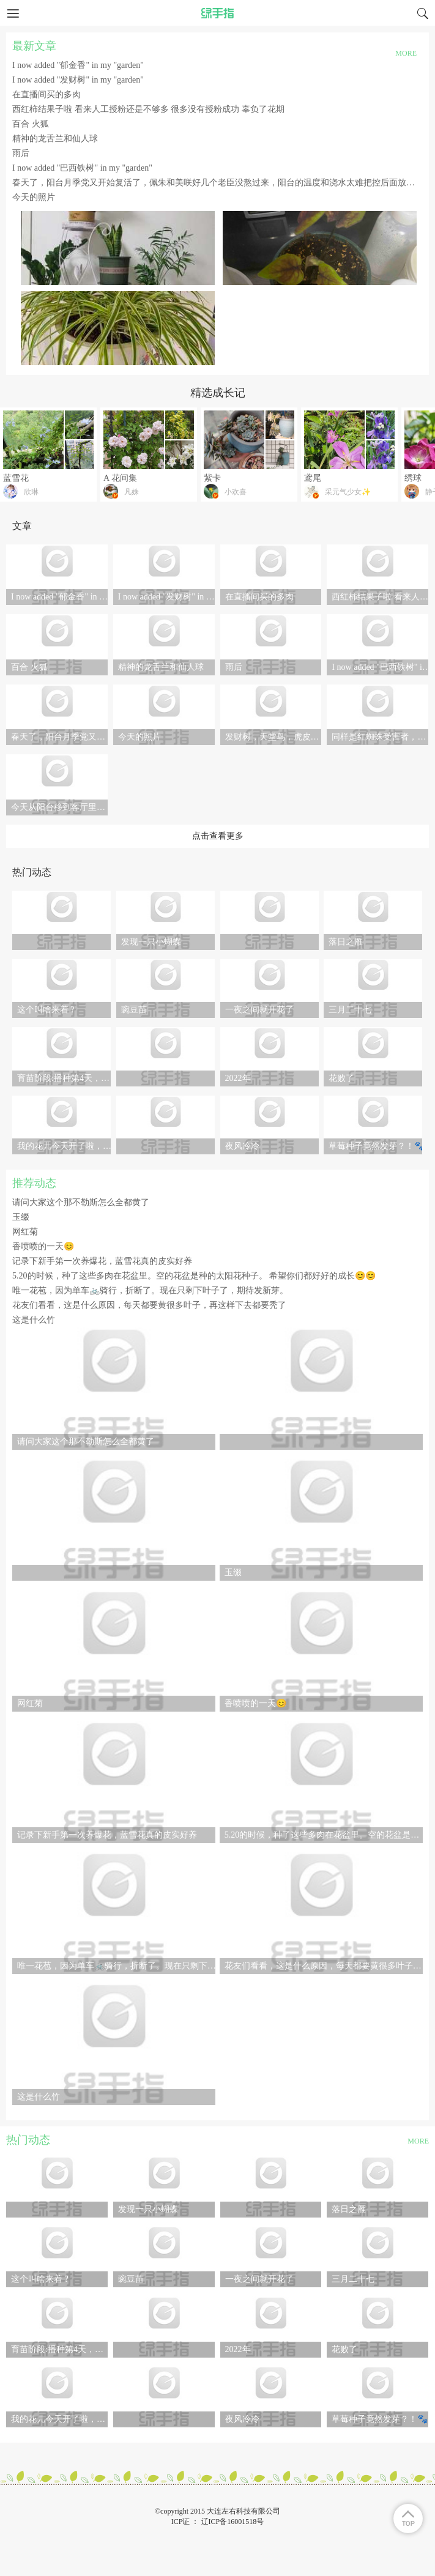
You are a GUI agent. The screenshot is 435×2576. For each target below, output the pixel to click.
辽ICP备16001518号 (232, 2521)
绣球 (413, 478)
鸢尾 (312, 478)
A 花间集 (120, 478)
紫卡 (212, 478)
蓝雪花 (16, 478)
